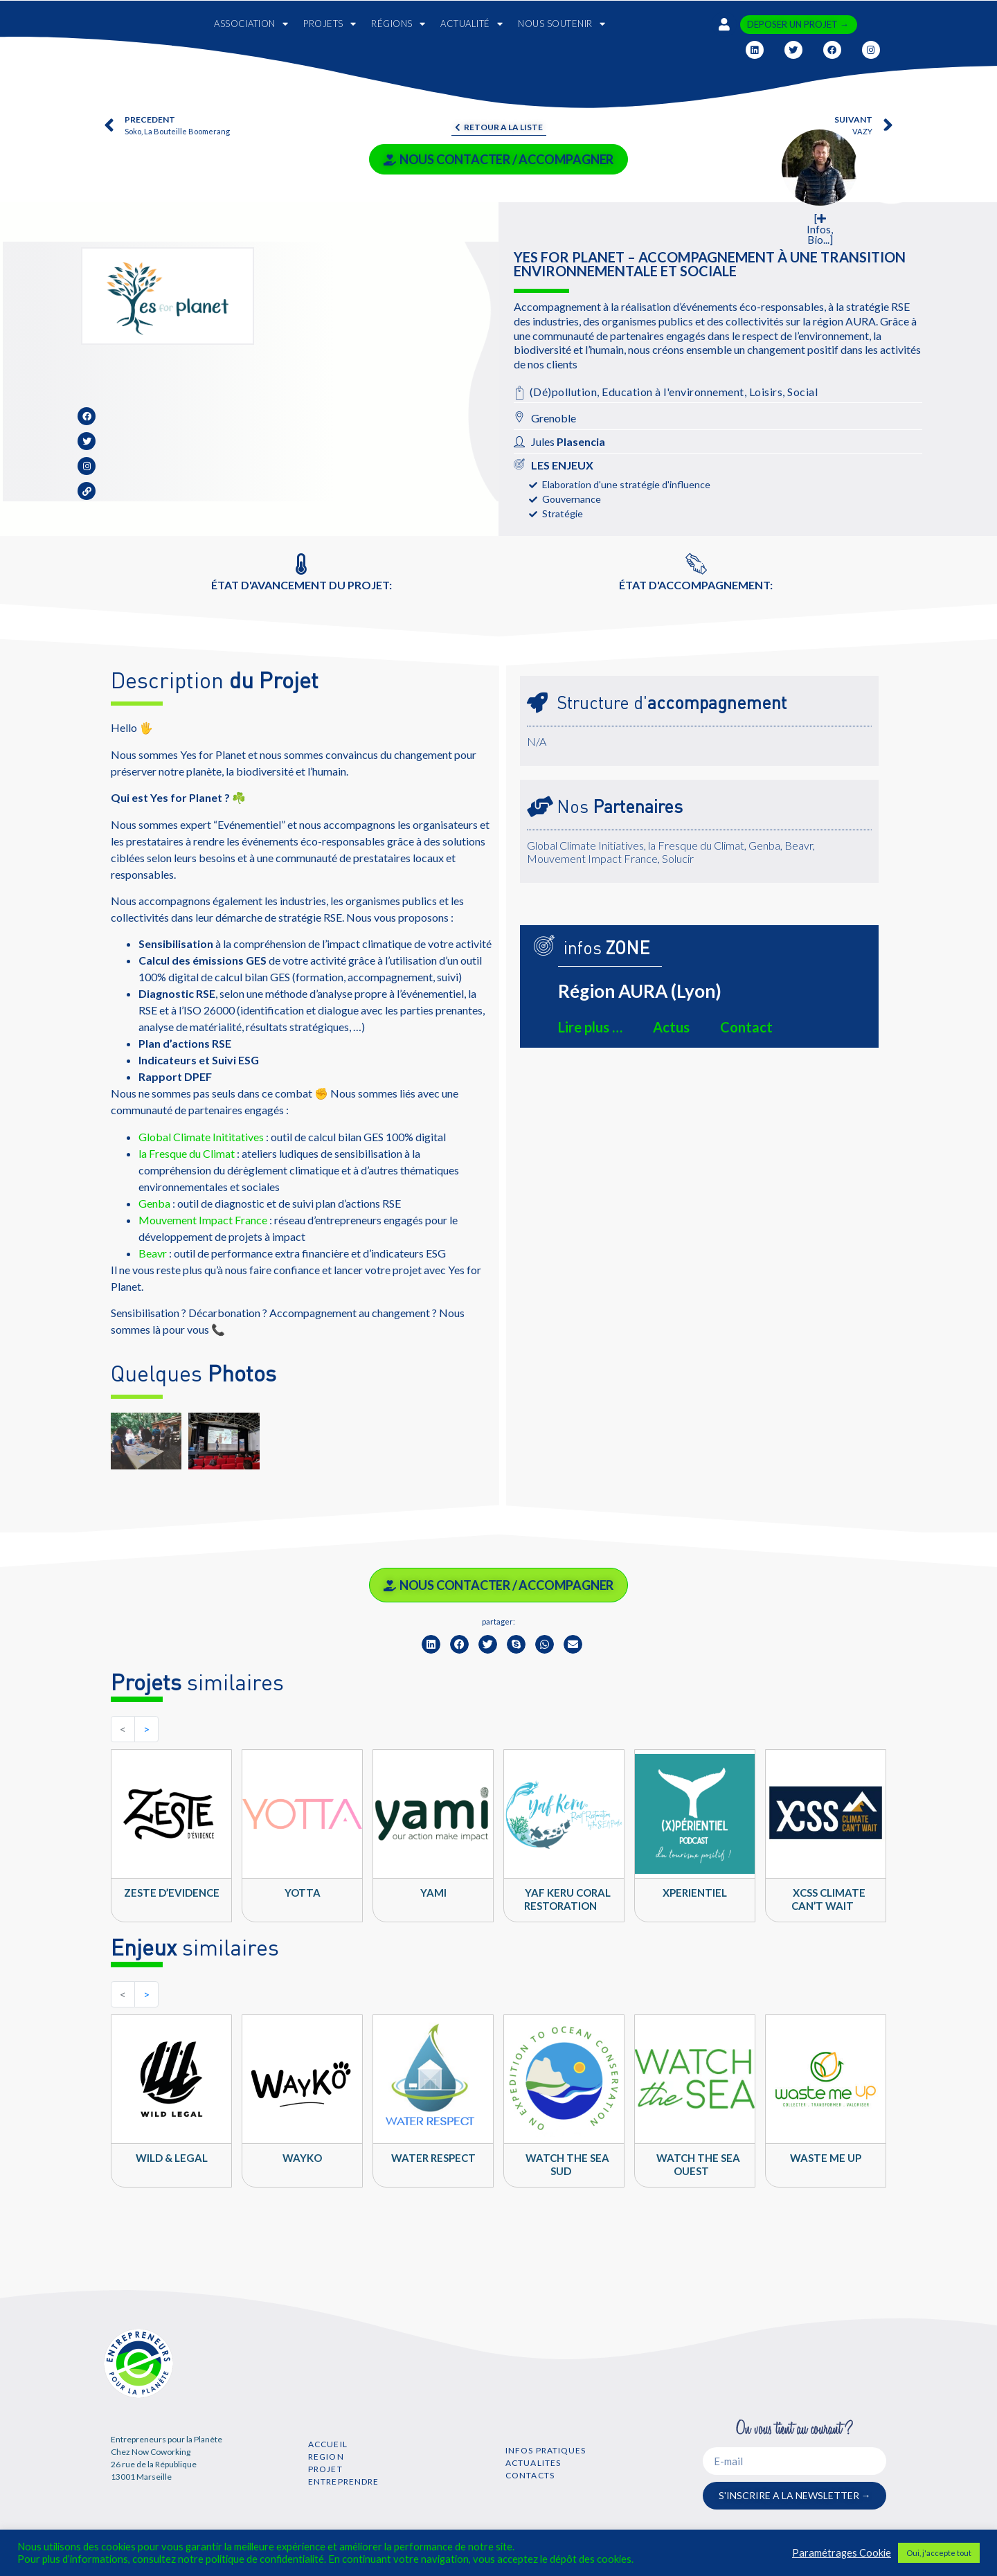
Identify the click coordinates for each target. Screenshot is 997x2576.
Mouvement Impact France (202, 1219)
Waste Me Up (825, 2158)
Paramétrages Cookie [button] (841, 2553)
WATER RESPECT (433, 2158)
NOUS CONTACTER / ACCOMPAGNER (498, 159)
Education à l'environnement (673, 391)
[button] (431, 1644)
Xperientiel (695, 1892)
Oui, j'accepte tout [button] (938, 2552)
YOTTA (303, 1892)
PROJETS (329, 23)
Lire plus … (590, 1027)
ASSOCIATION (251, 23)
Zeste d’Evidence (171, 1892)
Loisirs (766, 391)
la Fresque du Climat (186, 1153)
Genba (154, 1203)
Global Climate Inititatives (201, 1136)
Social (802, 391)
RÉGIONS (398, 23)
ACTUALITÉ (471, 23)
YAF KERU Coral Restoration (567, 1899)
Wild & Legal (172, 2158)
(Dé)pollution (564, 391)
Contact (746, 1027)
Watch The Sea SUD (567, 2164)
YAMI (433, 1892)
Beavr (152, 1253)
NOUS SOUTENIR (561, 23)
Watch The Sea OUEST (698, 2164)
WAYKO (302, 2158)
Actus (671, 1027)
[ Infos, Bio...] (820, 229)
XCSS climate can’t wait (828, 1899)
